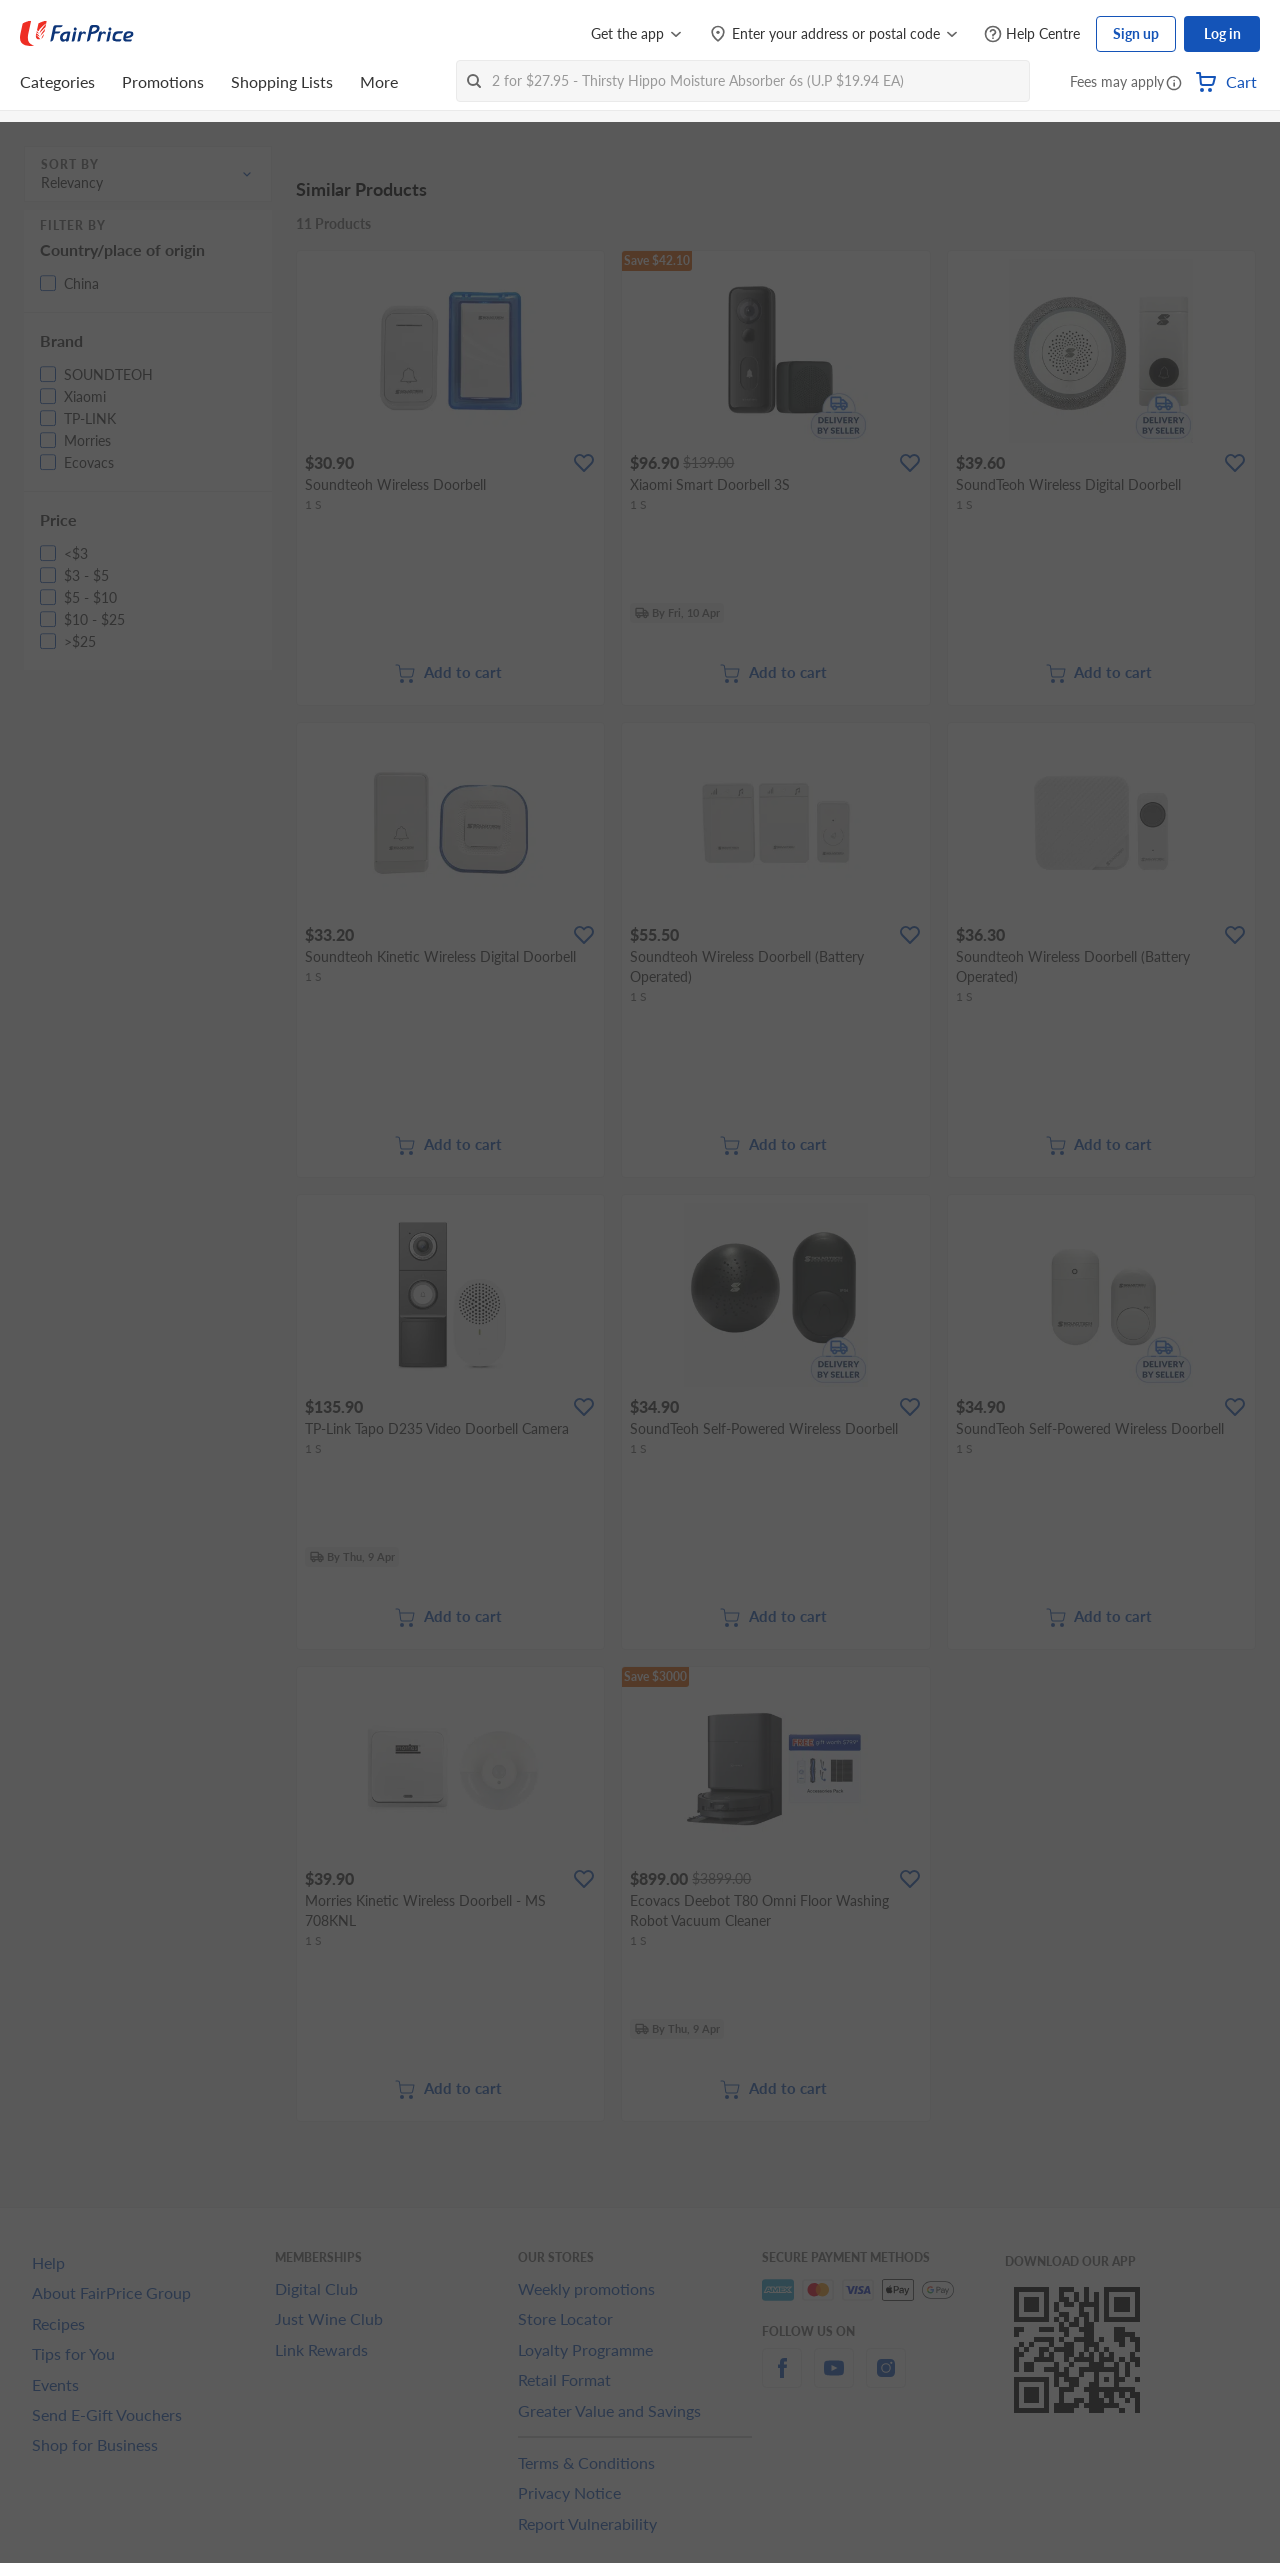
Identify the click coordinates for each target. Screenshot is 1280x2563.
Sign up (1136, 33)
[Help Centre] (1032, 34)
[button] (1174, 84)
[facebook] (782, 2379)
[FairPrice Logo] (77, 34)
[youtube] (834, 2379)
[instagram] (886, 2379)
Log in (1222, 33)
